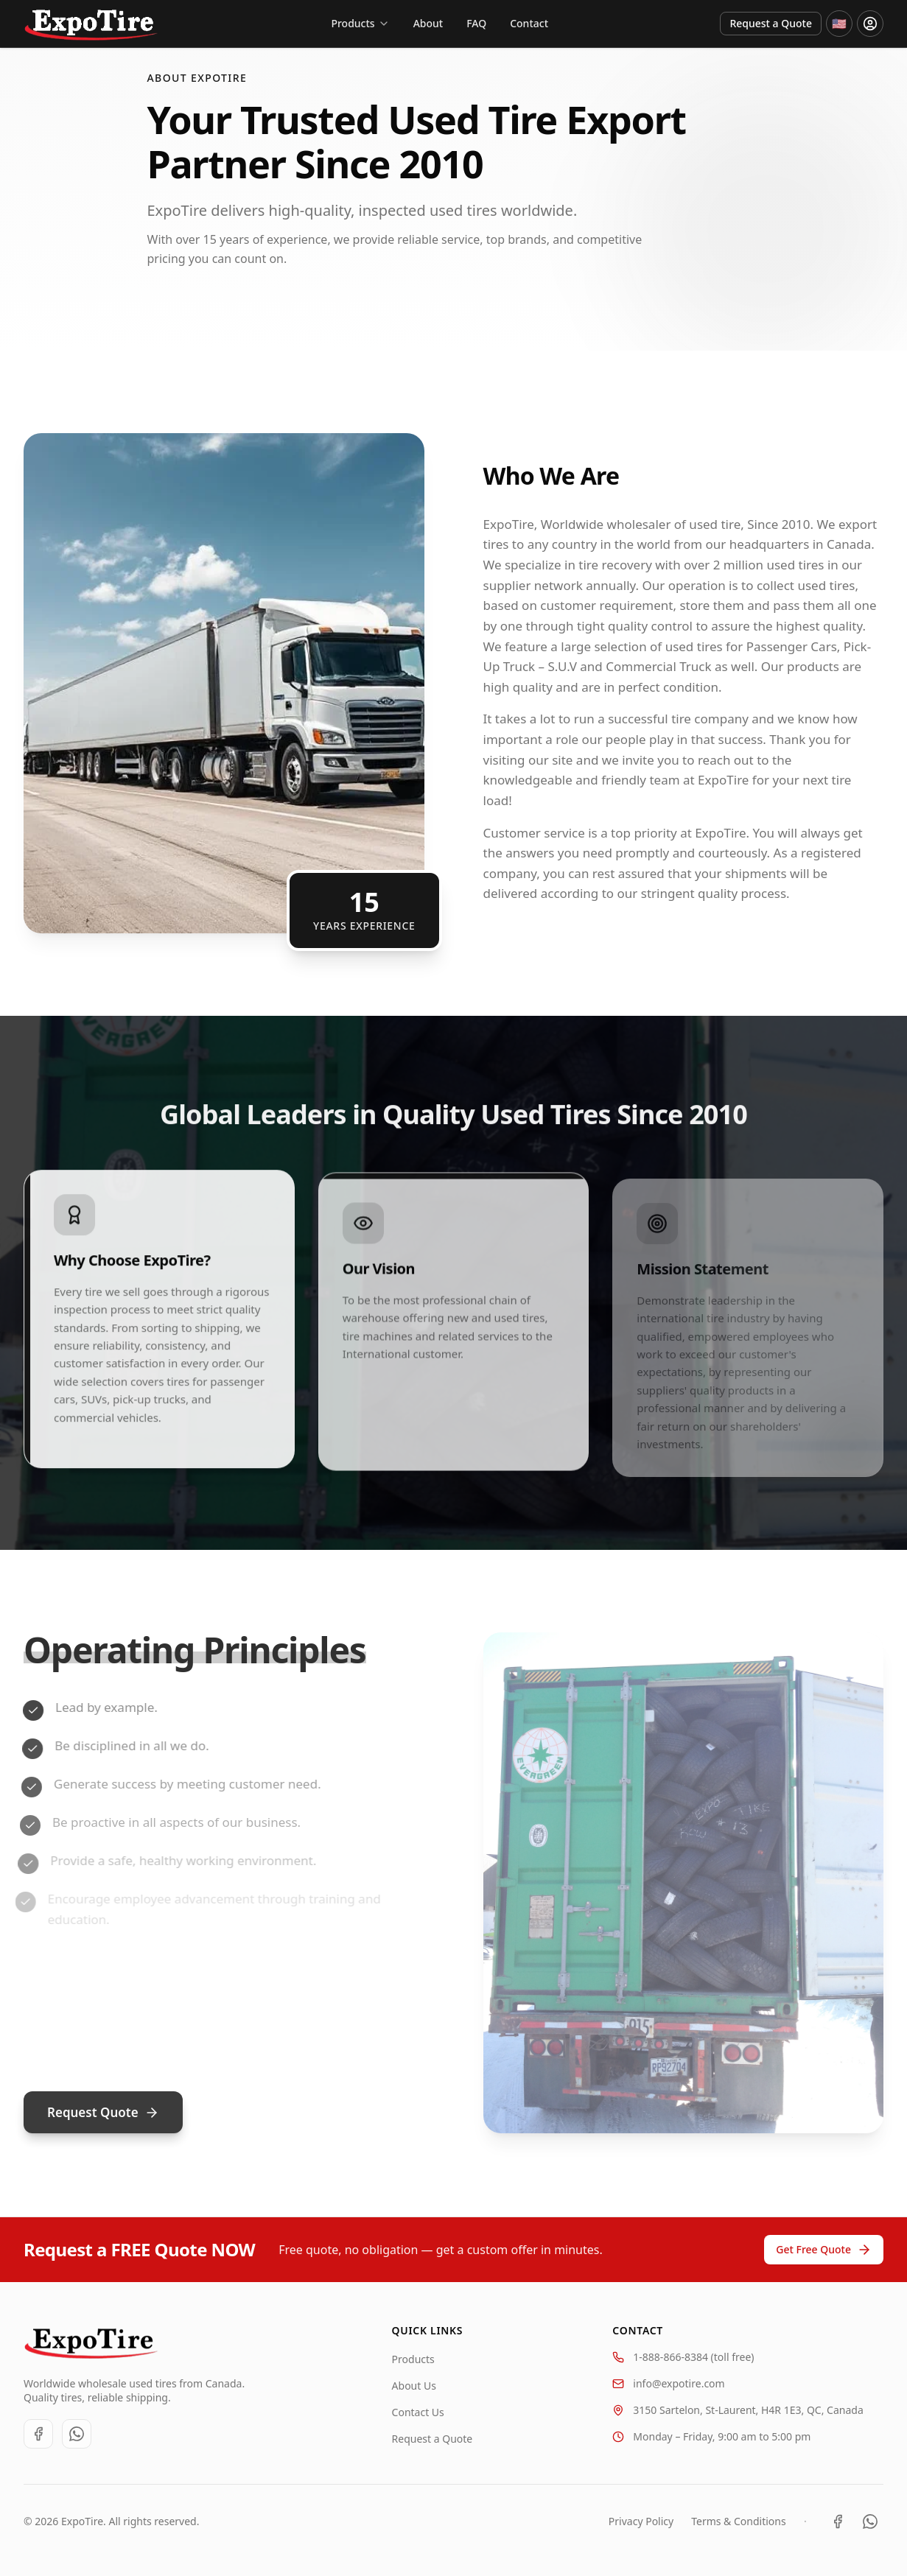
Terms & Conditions (738, 2521)
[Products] (360, 23)
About (428, 23)
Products (413, 2359)
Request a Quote (770, 23)
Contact (529, 23)
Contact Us (418, 2412)
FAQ (476, 23)
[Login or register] (870, 23)
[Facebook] (38, 2434)
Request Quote (103, 2112)
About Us (414, 2386)
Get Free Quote (824, 2249)
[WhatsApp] (76, 2434)
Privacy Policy (641, 2521)
